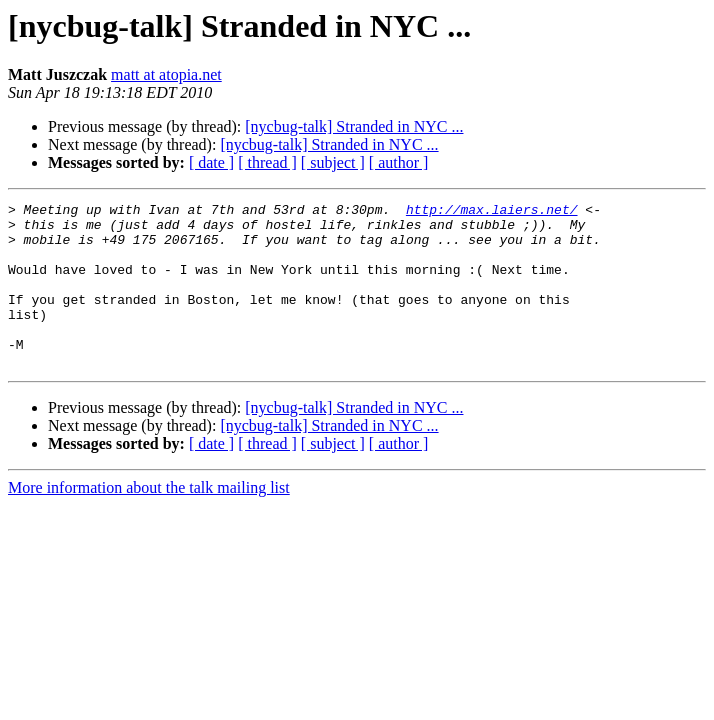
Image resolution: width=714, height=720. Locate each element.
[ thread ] (267, 162)
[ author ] (399, 162)
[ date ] (211, 162)
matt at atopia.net (166, 74)
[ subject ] (333, 162)
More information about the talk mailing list (149, 520)
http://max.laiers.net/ (492, 212)
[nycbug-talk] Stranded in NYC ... (354, 126)
